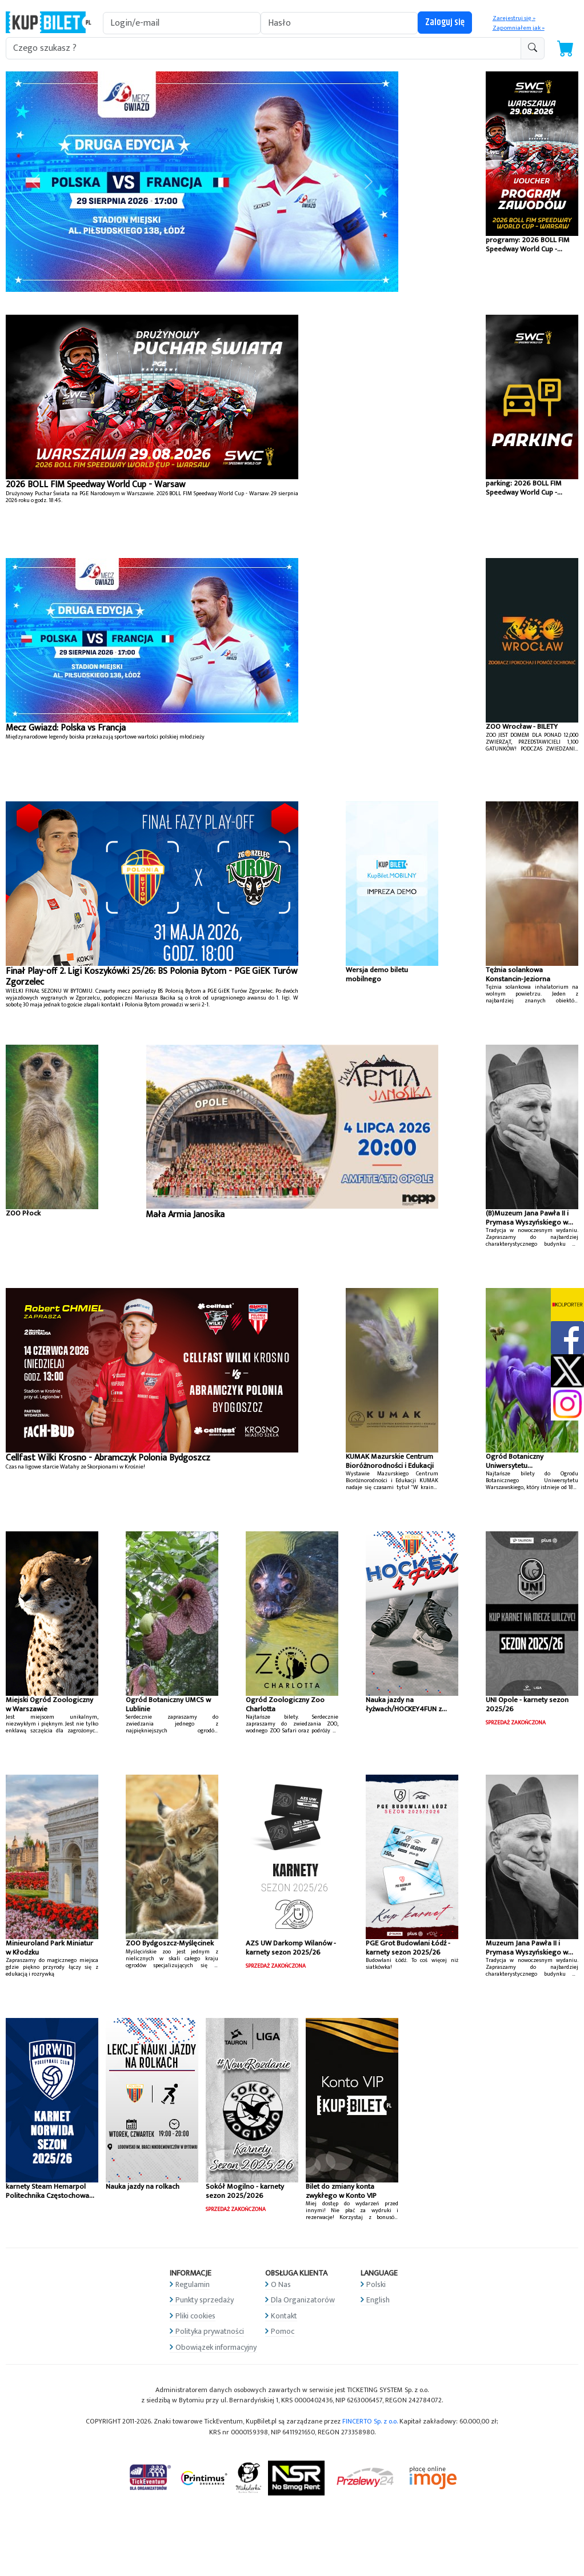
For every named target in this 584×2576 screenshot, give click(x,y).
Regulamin (192, 2284)
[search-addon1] (263, 48)
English (378, 2299)
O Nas (281, 2284)
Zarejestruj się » (514, 18)
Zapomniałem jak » (519, 28)
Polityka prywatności (209, 2331)
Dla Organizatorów (303, 2299)
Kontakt (284, 2315)
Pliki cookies (195, 2315)
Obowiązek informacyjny (216, 2347)
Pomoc (282, 2331)
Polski (376, 2284)
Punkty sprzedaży (204, 2299)
